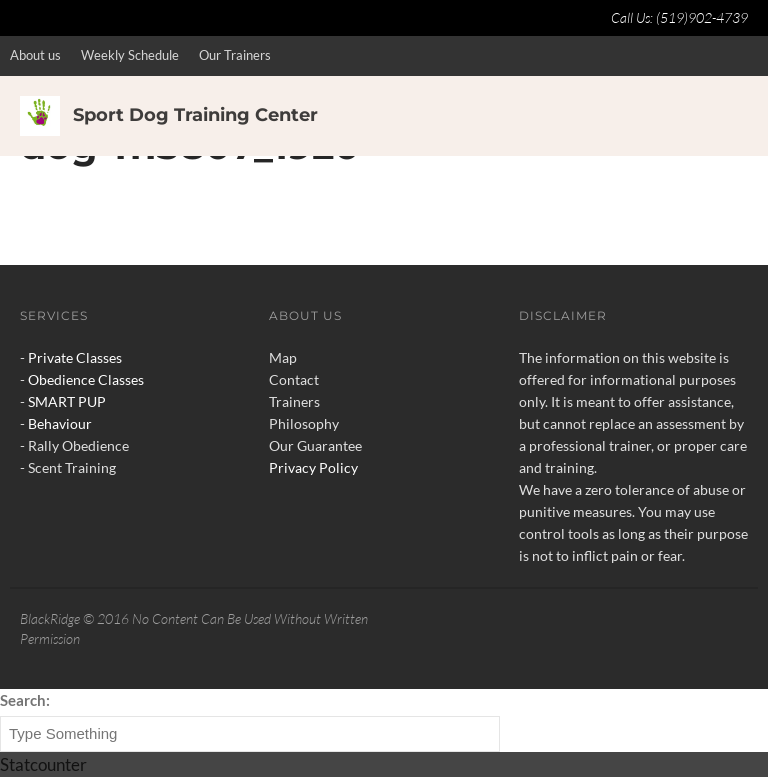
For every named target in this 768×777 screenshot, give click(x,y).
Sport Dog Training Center (195, 115)
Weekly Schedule (130, 55)
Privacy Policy (313, 467)
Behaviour (60, 423)
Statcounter (43, 764)
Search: (25, 700)
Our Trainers (235, 55)
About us (35, 55)
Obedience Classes (86, 379)
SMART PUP (67, 401)
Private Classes (75, 357)
